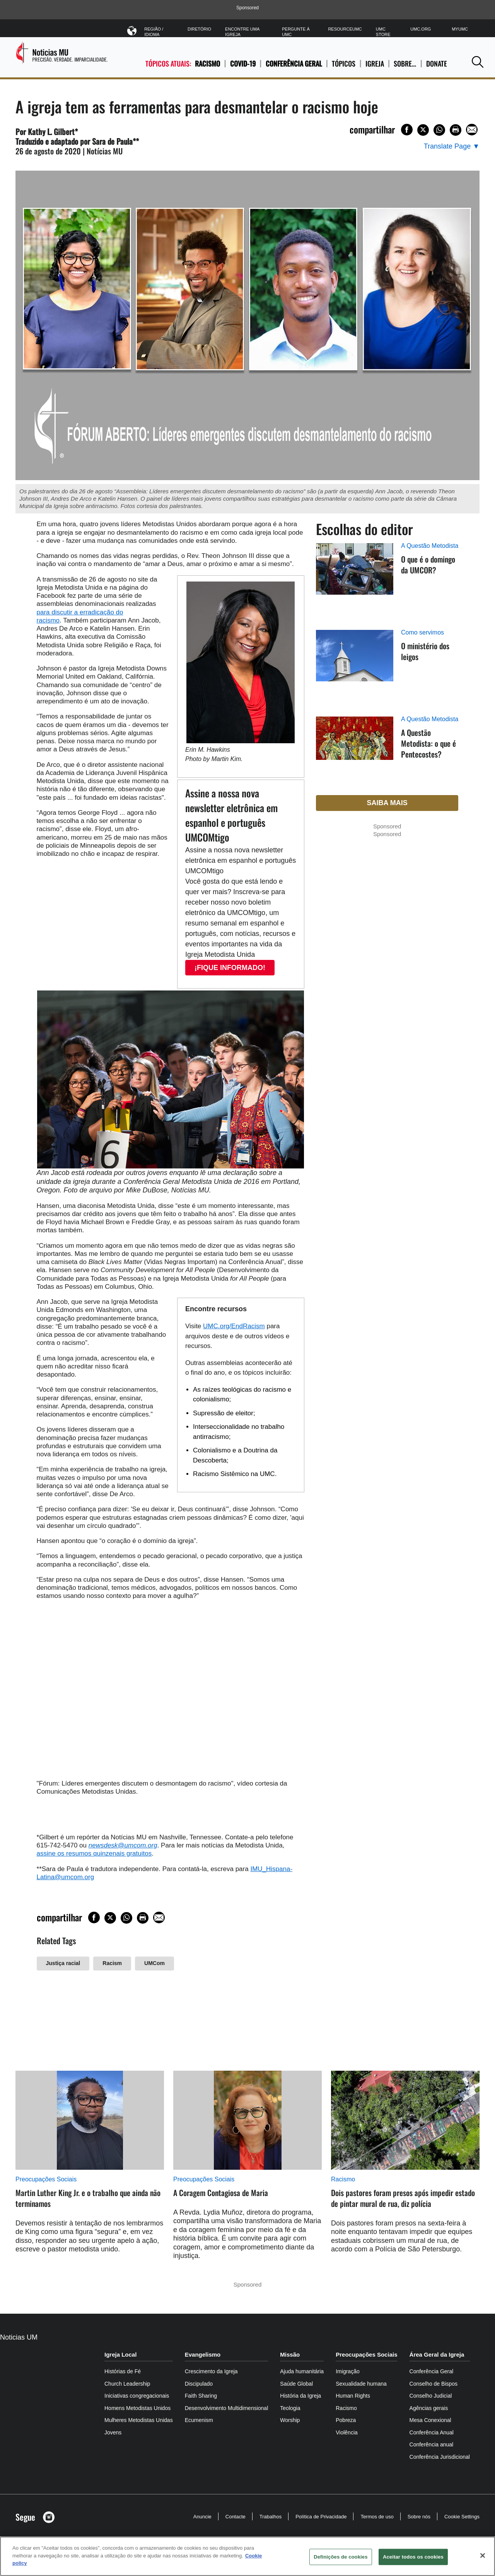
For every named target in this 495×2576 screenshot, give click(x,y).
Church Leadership (127, 2384)
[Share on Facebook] (407, 129)
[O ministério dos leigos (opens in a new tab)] (354, 664)
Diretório (199, 29)
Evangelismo (203, 2354)
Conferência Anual (432, 2432)
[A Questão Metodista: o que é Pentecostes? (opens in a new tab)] (354, 747)
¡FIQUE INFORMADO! (230, 968)
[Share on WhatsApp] (439, 130)
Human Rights (353, 2396)
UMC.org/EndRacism (234, 1326)
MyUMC (460, 29)
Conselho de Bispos (434, 2384)
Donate (436, 64)
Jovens (112, 2432)
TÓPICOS (343, 64)
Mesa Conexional (430, 2420)
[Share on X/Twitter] (423, 130)
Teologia (290, 2408)
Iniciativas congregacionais (136, 2396)
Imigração (347, 2371)
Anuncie (202, 2517)
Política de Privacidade (320, 2517)
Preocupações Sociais (46, 2179)
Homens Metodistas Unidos (137, 2408)
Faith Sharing (201, 2396)
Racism (112, 1963)
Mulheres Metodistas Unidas (138, 2420)
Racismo (207, 63)
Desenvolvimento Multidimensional (226, 2408)
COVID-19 (243, 63)
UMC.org (420, 29)
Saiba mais (387, 803)
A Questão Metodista (430, 545)
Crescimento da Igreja (211, 2371)
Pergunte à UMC (296, 32)
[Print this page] (455, 130)
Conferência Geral (294, 63)
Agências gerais (429, 2408)
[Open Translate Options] (452, 146)
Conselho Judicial (431, 2396)
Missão (290, 2354)
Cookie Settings (462, 2517)
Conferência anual (432, 2444)
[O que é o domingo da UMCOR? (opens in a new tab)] (354, 577)
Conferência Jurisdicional (440, 2457)
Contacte (235, 2517)
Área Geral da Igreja (437, 2354)
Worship (290, 2420)
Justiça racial (63, 1963)
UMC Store (383, 32)
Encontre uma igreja (242, 32)
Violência (347, 2432)
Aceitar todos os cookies (413, 2557)
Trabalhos (270, 2517)
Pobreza (346, 2420)
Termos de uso (376, 2517)
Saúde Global (296, 2384)
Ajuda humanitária (302, 2371)
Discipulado (199, 2384)
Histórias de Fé (122, 2371)
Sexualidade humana (361, 2384)
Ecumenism (199, 2420)
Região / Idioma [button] (159, 30)
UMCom (154, 1963)
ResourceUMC (345, 29)
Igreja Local (120, 2354)
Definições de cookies (340, 2557)
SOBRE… (405, 64)
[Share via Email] (472, 129)
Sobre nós (419, 2517)
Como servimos (422, 632)
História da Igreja (300, 2396)
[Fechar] (482, 2555)
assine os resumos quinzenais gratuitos (94, 1853)
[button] (477, 61)
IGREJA (374, 64)
